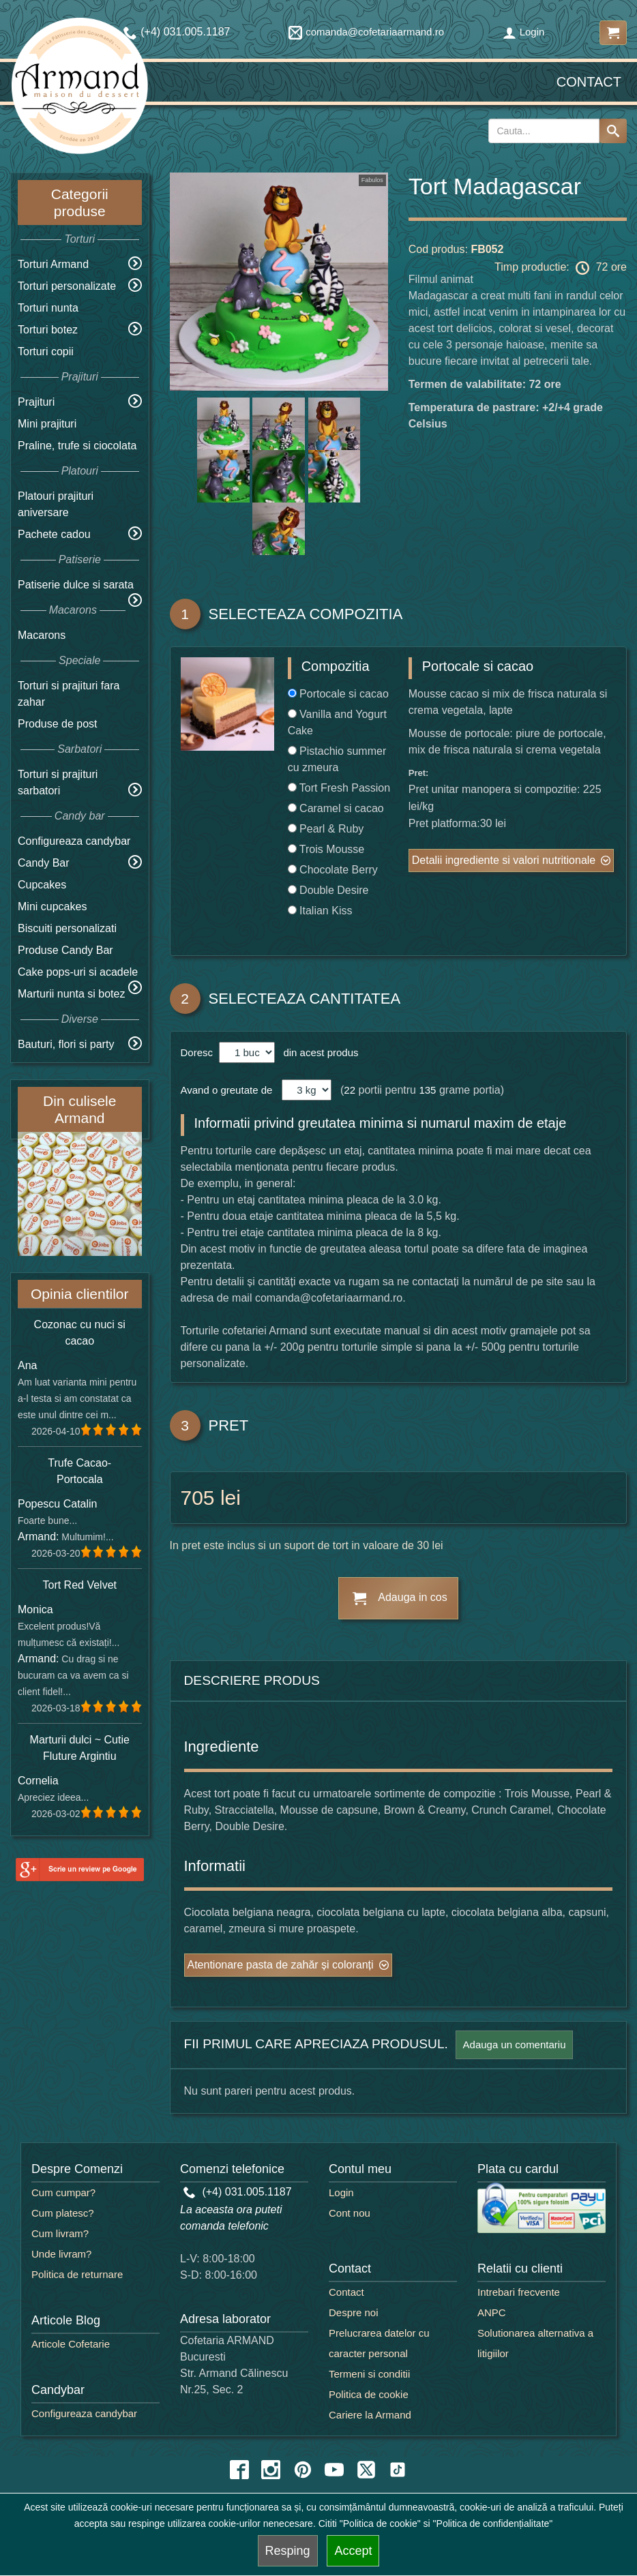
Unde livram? (61, 2254)
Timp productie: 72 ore (560, 268)
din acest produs (318, 1052)
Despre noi (354, 2312)
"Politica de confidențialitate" (493, 2523)
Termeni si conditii (369, 2374)
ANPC (491, 2312)
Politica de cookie (369, 2394)
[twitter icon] (366, 2470)
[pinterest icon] (302, 2470)
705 (198, 1497)
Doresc (198, 1052)
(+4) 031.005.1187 (237, 2192)
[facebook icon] (239, 2470)
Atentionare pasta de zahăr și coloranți (281, 1965)
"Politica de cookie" (380, 2523)
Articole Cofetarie (70, 2344)
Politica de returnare (77, 2274)
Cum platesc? (62, 2213)
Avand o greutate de (227, 1090)
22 (349, 1090)
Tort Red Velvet (80, 1585)
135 (427, 1090)
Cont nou (349, 2213)
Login (524, 32)
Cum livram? (60, 2233)
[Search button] (613, 131)
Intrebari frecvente (518, 2292)
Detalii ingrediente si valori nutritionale (503, 860)
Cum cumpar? (63, 2192)
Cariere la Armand (370, 2415)
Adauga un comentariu (514, 2044)
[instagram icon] (270, 2470)
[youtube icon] (334, 2470)
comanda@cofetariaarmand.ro (366, 32)
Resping (287, 2551)
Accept (353, 2551)
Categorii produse (79, 202)
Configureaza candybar (74, 841)
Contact (589, 81)
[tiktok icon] (397, 2470)
